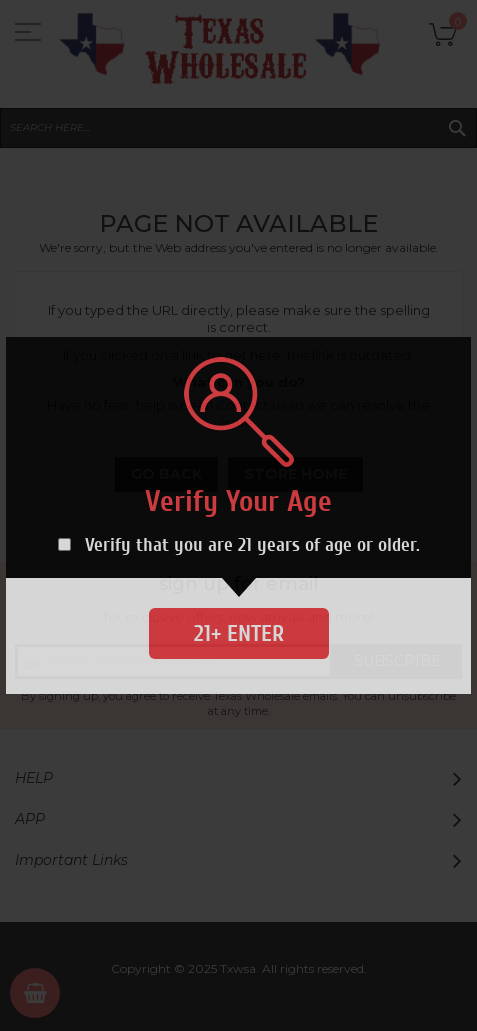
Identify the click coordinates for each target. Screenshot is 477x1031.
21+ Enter (239, 633)
